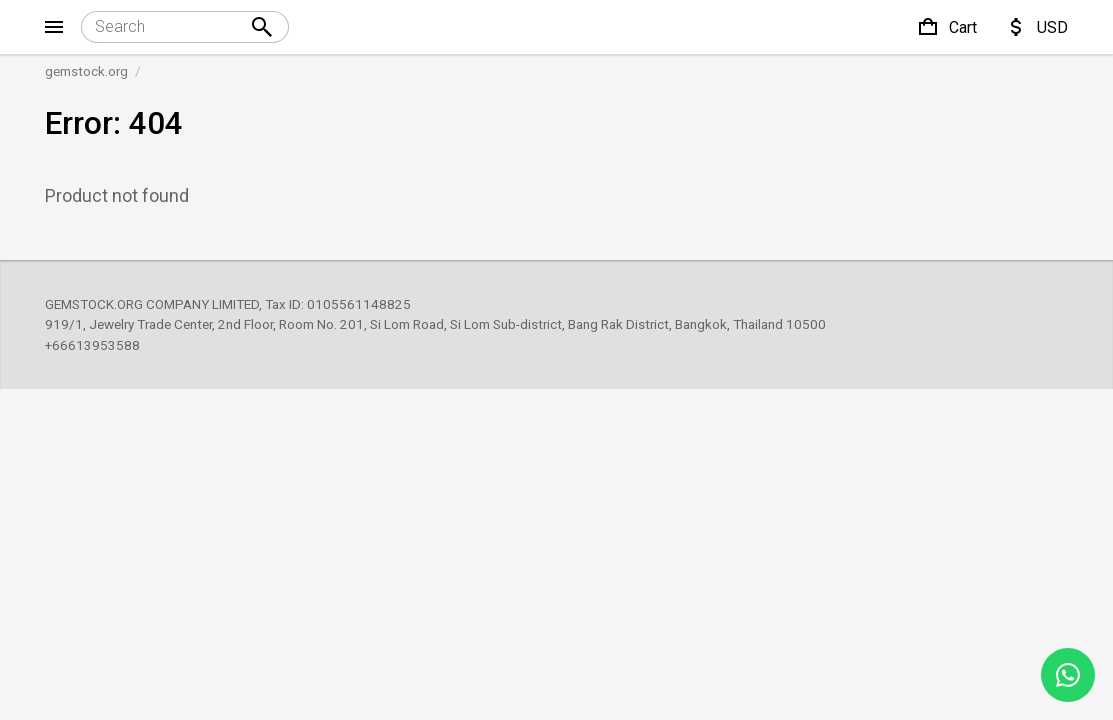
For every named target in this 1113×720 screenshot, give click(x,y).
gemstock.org (86, 71)
